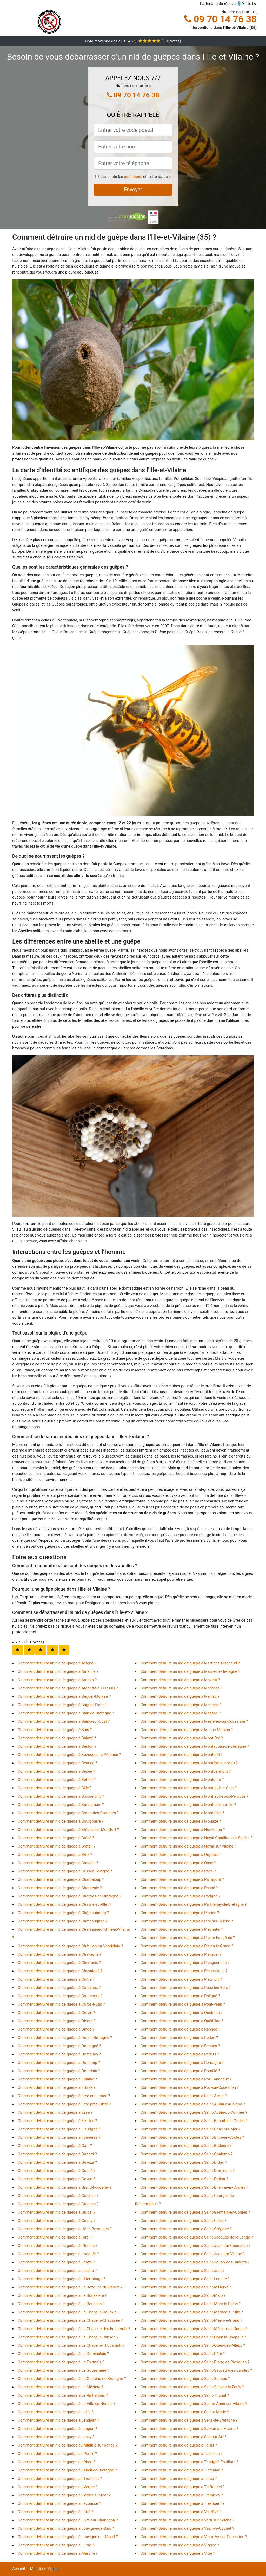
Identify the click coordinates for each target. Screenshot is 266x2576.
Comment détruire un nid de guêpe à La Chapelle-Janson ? (68, 2337)
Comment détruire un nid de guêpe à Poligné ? (180, 1996)
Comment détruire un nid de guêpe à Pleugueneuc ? (185, 1962)
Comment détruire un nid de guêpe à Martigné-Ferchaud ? (190, 1663)
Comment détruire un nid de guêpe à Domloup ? (59, 2062)
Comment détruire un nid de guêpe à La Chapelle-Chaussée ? (70, 2320)
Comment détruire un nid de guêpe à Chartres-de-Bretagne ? (69, 1896)
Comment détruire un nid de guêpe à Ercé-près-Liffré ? (64, 2104)
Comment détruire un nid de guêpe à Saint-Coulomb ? (187, 2154)
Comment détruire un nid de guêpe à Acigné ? (57, 1663)
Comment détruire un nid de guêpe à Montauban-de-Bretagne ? (195, 1746)
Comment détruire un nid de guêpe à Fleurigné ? (59, 2129)
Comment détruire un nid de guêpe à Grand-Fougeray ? (65, 2187)
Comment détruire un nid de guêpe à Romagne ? (182, 2062)
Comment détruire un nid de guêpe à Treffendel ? (183, 2486)
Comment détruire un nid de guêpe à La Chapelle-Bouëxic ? (68, 2312)
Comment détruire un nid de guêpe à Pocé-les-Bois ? (186, 1987)
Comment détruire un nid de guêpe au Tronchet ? (60, 2478)
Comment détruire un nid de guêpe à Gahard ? (57, 2154)
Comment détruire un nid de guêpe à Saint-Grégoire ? (186, 2229)
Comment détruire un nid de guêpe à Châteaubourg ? (63, 1912)
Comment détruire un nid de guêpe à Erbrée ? (56, 2087)
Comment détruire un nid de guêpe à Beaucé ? (57, 1763)
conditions (133, 176)
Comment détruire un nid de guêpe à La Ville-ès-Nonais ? (66, 2403)
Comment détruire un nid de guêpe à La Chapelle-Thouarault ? (71, 2345)
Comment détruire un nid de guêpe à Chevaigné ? (60, 1971)
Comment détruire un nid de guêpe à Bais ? (55, 1729)
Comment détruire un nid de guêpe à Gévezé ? (57, 2162)
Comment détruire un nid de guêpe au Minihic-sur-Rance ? (67, 2445)
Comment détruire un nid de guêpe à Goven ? (56, 2179)
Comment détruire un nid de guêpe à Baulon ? (57, 1746)
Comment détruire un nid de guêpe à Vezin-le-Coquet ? (187, 2528)
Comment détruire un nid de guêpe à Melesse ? (181, 1704)
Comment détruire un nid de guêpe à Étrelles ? (57, 2120)
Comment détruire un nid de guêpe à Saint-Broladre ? (186, 2145)
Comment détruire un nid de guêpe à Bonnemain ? (61, 1804)
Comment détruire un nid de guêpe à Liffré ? (55, 2511)
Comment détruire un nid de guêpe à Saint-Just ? (183, 2270)
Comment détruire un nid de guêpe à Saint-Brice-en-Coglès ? (192, 2137)
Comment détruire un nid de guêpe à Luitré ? (56, 2545)
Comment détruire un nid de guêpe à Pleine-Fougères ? (188, 1937)
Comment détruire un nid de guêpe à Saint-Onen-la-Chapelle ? (193, 2337)
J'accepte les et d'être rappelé (136, 176)
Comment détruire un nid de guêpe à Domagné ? (59, 2046)
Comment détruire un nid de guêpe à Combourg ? (60, 1996)
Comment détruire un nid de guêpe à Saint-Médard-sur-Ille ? (192, 2312)
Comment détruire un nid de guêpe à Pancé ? (179, 1887)
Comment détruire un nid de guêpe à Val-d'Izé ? (181, 2511)
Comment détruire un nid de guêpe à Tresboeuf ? (183, 2503)
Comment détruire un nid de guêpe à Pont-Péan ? (183, 2004)
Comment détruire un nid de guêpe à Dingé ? (56, 2029)
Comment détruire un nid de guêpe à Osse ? (178, 1863)
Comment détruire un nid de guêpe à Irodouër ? (58, 2254)
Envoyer (133, 189)
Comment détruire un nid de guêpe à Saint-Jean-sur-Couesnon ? (196, 2245)
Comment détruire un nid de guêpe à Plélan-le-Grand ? (187, 1946)
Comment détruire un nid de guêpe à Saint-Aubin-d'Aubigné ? (193, 2104)
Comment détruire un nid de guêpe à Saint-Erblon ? (184, 2179)
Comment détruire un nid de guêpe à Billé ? (55, 1788)
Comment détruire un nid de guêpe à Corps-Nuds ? (61, 2004)
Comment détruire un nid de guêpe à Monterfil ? (182, 1754)
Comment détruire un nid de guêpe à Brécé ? (56, 1838)
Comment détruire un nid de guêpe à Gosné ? (56, 2170)
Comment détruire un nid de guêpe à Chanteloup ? (61, 1879)
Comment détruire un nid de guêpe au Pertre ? (57, 2453)
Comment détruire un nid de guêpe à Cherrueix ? (59, 1962)
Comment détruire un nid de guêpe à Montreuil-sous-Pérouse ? (194, 1796)
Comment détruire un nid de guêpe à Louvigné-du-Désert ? (68, 2536)
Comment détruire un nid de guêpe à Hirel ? (55, 2237)
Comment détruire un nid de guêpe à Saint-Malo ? (183, 2295)
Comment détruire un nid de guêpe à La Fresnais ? (61, 2362)
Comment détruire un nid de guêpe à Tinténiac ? (182, 2470)
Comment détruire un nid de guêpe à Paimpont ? (182, 1879)
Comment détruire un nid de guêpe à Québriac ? (182, 2012)
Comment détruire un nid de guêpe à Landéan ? (58, 2420)
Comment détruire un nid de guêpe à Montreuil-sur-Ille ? (188, 1804)
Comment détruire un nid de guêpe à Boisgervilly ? (61, 1796)
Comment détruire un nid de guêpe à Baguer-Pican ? (62, 1704)
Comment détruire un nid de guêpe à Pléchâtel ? (182, 1929)
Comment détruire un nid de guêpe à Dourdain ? (59, 2070)
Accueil (18, 2568)
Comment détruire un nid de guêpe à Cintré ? (56, 1979)
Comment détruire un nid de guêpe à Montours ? (182, 1779)
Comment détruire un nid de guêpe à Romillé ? (180, 2070)
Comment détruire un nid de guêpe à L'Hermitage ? (61, 2278)
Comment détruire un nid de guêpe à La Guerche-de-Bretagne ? (72, 2378)
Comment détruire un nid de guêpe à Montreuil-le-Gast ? (189, 1788)
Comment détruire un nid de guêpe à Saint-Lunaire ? (185, 2278)
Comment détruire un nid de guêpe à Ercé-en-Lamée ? (64, 2095)
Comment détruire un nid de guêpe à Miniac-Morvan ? (187, 1729)
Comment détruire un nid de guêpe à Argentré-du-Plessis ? (68, 1688)
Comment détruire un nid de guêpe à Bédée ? (56, 1771)
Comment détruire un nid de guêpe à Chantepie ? (60, 1887)
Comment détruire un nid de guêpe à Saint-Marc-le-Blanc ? (191, 2303)
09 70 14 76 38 (220, 19)
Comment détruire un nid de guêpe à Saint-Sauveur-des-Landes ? (196, 2370)
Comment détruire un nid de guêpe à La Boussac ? (61, 2303)
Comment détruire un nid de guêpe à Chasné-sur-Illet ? (64, 1904)
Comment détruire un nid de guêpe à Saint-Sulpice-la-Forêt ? (192, 2387)
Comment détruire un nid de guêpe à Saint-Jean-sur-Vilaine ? (193, 2254)
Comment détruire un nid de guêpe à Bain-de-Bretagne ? (66, 1713)
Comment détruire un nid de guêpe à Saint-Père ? (183, 2353)
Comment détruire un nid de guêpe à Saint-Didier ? (184, 2162)
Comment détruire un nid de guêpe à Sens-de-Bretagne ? (189, 2420)
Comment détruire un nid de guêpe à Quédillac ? (182, 2021)
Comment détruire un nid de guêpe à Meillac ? (180, 1696)
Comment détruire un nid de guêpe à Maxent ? (180, 1679)
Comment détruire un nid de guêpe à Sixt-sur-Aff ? (184, 2437)
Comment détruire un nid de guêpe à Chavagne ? (59, 1954)
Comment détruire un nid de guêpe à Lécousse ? (59, 2503)
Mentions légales (45, 2568)
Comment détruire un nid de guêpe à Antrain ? (57, 1679)
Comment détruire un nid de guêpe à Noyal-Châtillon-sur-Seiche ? (196, 1838)
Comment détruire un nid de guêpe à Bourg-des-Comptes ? (68, 1813)
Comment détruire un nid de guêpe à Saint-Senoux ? (185, 2378)
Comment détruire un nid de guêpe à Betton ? (57, 1779)
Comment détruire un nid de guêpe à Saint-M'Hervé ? (186, 2287)
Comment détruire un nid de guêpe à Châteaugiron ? (63, 1921)
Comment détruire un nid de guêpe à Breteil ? (56, 1846)
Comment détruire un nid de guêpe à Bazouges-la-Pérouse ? (69, 1754)
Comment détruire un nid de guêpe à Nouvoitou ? (183, 1829)
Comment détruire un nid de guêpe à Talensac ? (182, 2453)
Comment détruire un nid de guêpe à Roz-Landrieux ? (186, 2079)
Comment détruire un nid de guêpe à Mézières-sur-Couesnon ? (194, 1721)
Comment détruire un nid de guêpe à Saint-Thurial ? (185, 2395)
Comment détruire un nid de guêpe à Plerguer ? (181, 1954)
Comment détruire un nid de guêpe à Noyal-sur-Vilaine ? (188, 1846)
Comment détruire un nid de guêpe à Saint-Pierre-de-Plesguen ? (195, 2362)
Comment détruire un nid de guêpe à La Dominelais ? (63, 2353)
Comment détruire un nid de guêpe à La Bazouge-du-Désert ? (70, 2287)
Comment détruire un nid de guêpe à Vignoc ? (180, 2545)
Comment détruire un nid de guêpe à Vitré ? (178, 2553)
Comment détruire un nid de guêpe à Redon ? (179, 2037)
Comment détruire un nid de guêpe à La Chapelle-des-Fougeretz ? (74, 2328)
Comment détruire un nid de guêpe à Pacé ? (178, 1871)
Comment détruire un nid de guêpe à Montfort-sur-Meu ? (189, 1763)
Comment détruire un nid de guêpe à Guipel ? (56, 2212)
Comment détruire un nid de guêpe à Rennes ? (180, 2046)
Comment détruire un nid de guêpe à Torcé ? (179, 2478)
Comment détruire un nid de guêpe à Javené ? (57, 2270)
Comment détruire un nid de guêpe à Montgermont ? (186, 1771)
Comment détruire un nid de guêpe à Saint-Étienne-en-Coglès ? (194, 2187)
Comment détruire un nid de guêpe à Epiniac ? (57, 2079)
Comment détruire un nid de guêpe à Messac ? (181, 1713)
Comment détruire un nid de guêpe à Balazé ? (57, 1738)
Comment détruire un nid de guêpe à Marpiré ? (58, 2553)
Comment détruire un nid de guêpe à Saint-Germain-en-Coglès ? (195, 2212)
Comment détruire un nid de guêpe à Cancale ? (58, 1863)
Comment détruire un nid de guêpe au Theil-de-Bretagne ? (67, 2470)
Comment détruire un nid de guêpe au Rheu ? (56, 2462)
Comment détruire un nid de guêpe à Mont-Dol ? (182, 1738)
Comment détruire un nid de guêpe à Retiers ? (180, 2054)
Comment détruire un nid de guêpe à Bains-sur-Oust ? (64, 1721)
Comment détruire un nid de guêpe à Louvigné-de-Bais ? (66, 2528)
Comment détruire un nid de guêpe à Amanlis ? (58, 1671)
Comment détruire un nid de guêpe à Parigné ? (180, 1896)
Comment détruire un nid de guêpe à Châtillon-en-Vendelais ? (70, 1946)
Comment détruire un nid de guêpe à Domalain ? (59, 2054)
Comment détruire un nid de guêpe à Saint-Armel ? (184, 2095)
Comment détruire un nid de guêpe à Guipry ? (56, 2220)
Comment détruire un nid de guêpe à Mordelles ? (182, 1813)
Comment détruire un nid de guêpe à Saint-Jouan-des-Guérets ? (195, 2262)
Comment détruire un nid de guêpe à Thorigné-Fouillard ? (189, 2462)
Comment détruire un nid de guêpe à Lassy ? (56, 2437)
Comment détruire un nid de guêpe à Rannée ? (180, 2029)
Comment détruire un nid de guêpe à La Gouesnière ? (63, 2370)
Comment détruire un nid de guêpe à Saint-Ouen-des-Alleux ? (193, 2345)
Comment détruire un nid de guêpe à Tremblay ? (182, 2495)
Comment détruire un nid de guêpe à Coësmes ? (59, 1987)
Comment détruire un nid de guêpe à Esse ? (55, 2112)
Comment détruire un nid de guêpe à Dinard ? (57, 2021)
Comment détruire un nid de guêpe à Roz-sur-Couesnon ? (190, 2087)
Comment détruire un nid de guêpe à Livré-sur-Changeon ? (68, 2520)
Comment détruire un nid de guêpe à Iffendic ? (57, 2245)
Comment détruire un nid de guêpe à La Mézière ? (60, 2387)
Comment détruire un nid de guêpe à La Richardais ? (63, 2395)
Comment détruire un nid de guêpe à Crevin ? (56, 2012)
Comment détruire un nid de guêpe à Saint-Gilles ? (184, 2220)
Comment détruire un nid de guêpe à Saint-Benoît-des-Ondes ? (194, 2120)
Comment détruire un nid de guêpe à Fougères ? (59, 2137)
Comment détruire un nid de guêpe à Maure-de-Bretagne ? (190, 1671)
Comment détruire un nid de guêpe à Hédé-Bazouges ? (64, 2229)
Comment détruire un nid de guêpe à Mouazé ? (181, 1821)
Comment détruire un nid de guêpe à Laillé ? (56, 2412)
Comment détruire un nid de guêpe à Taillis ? (179, 2445)
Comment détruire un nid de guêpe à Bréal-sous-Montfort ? (68, 1829)
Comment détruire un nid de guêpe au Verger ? (58, 2486)
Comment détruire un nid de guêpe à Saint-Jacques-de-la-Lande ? (197, 2237)
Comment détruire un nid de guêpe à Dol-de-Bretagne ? (65, 2037)
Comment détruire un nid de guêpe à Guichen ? (58, 2195)
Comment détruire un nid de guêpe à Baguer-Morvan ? (64, 1696)
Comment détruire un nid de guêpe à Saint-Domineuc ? (188, 2170)
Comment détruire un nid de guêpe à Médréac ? (181, 1688)
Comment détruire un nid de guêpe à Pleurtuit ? (181, 1979)
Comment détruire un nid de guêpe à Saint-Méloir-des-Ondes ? (194, 2328)
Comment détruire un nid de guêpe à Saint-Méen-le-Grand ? (191, 2320)
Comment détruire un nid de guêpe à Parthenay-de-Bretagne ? (194, 1904)
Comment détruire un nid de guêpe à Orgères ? (181, 1854)
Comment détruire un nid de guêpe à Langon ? (57, 2428)
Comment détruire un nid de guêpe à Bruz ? (55, 1854)
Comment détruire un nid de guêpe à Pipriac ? (180, 1912)
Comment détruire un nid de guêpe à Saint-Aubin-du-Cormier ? (194, 2112)
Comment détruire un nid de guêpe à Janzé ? (56, 2262)
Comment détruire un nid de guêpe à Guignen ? (58, 2204)
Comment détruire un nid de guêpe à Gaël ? (55, 2145)
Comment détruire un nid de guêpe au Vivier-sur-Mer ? (64, 2495)
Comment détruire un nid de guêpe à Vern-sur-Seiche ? (187, 2520)
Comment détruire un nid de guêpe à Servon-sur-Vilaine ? (189, 2428)
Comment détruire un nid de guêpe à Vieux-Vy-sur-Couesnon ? (194, 2536)
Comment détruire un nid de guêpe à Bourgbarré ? (60, 1821)
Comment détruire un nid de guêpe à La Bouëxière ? (62, 2295)
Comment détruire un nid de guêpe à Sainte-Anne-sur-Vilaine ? (194, 2403)
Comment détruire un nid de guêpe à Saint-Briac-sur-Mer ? (190, 2129)
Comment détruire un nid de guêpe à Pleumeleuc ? (184, 1971)
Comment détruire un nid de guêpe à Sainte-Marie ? (185, 2412)
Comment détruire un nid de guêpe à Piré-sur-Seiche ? (187, 1921)
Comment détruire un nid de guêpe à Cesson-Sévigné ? (65, 1871)
